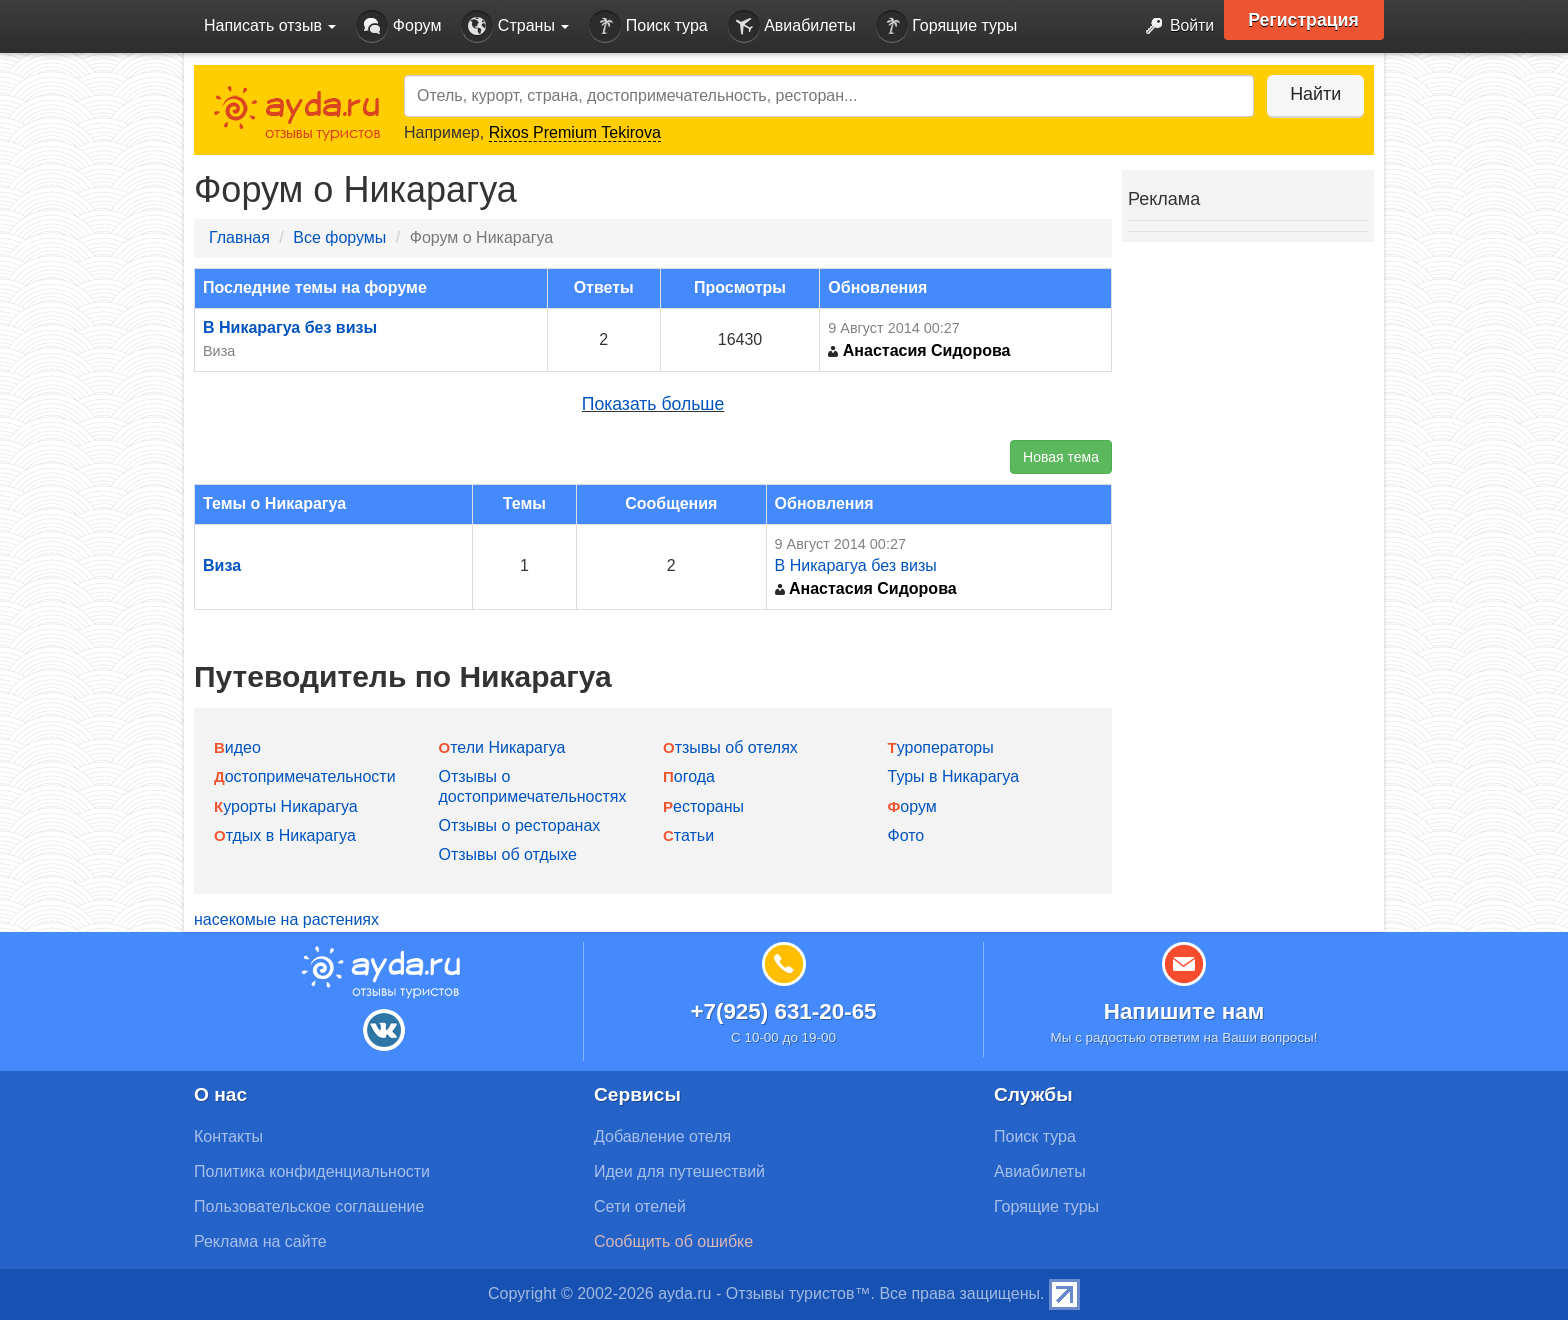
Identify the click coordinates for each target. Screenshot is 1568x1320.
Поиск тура (648, 26)
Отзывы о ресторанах (520, 825)
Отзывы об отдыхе (508, 854)
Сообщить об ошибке (673, 1241)
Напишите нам (1184, 1011)
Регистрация (1305, 20)
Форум (398, 26)
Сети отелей (640, 1206)
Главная (239, 237)
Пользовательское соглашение (309, 1206)
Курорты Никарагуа (286, 806)
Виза (219, 351)
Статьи (688, 835)
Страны (515, 26)
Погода (689, 776)
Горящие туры (947, 26)
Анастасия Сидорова (919, 350)
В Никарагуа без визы (290, 327)
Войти (1173, 26)
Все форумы (339, 237)
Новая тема (1061, 457)
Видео (237, 747)
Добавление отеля (662, 1136)
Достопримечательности (305, 776)
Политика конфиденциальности (312, 1171)
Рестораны (703, 806)
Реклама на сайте (260, 1241)
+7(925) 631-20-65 (783, 1011)
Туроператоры (941, 747)
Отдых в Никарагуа (285, 835)
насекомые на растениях (286, 919)
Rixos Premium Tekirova (575, 132)
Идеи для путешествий (679, 1171)
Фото (906, 835)
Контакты (228, 1136)
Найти (1313, 94)
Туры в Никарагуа (954, 776)
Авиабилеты (792, 26)
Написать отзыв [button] (270, 25)
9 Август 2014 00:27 (893, 328)
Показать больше (653, 404)
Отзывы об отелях (730, 747)
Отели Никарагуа (502, 747)
